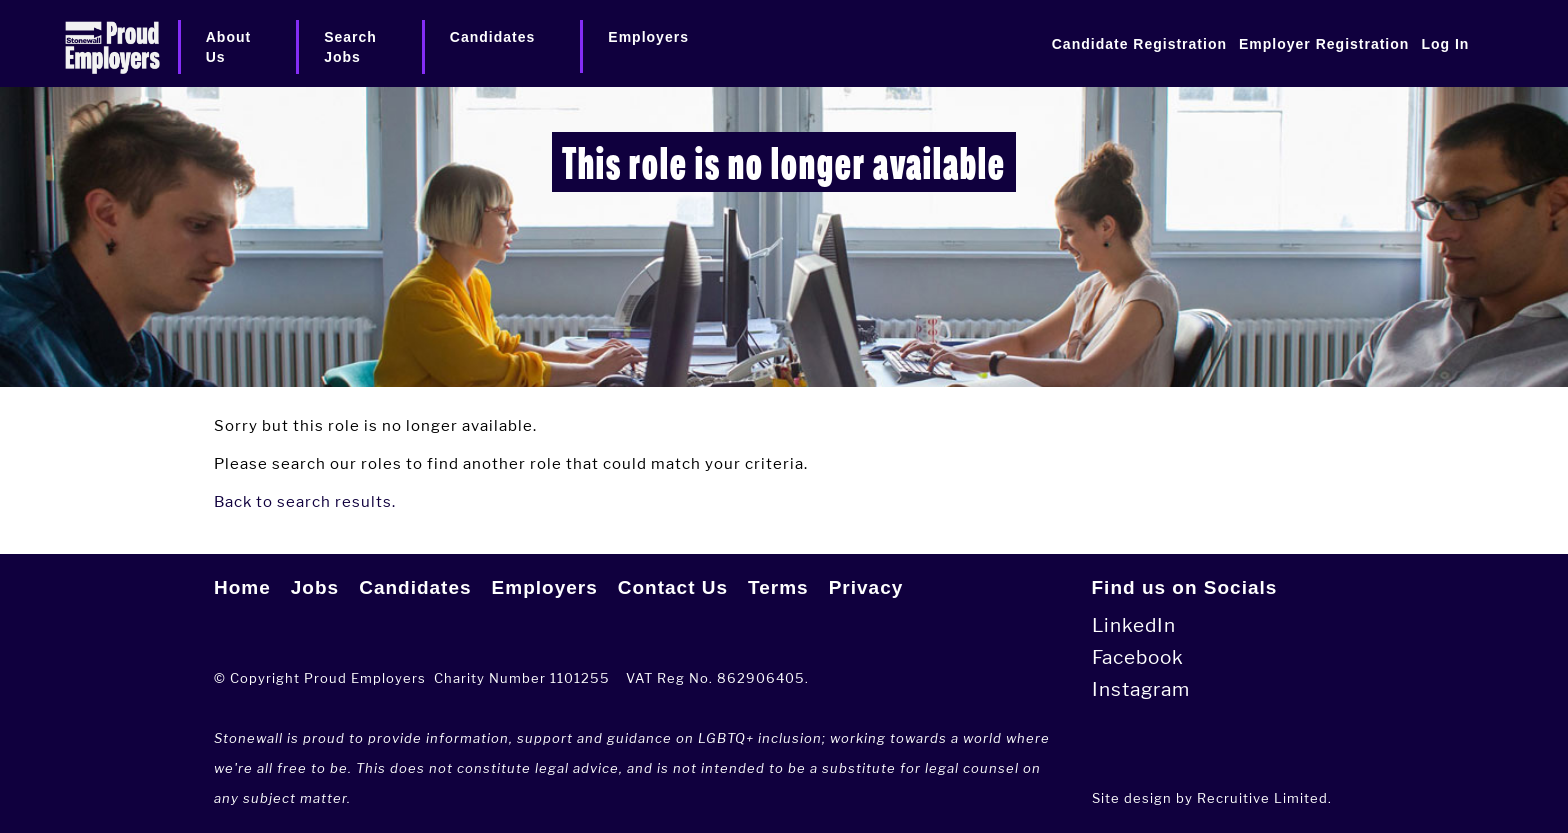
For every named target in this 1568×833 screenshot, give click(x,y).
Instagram (1141, 689)
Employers (545, 587)
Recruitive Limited (1262, 798)
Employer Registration (1324, 44)
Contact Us (673, 587)
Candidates (415, 587)
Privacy (866, 587)
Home (242, 587)
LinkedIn (1134, 625)
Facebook (1138, 657)
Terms (778, 587)
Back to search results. (305, 501)
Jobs (315, 587)
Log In (1445, 44)
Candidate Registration (1139, 44)
